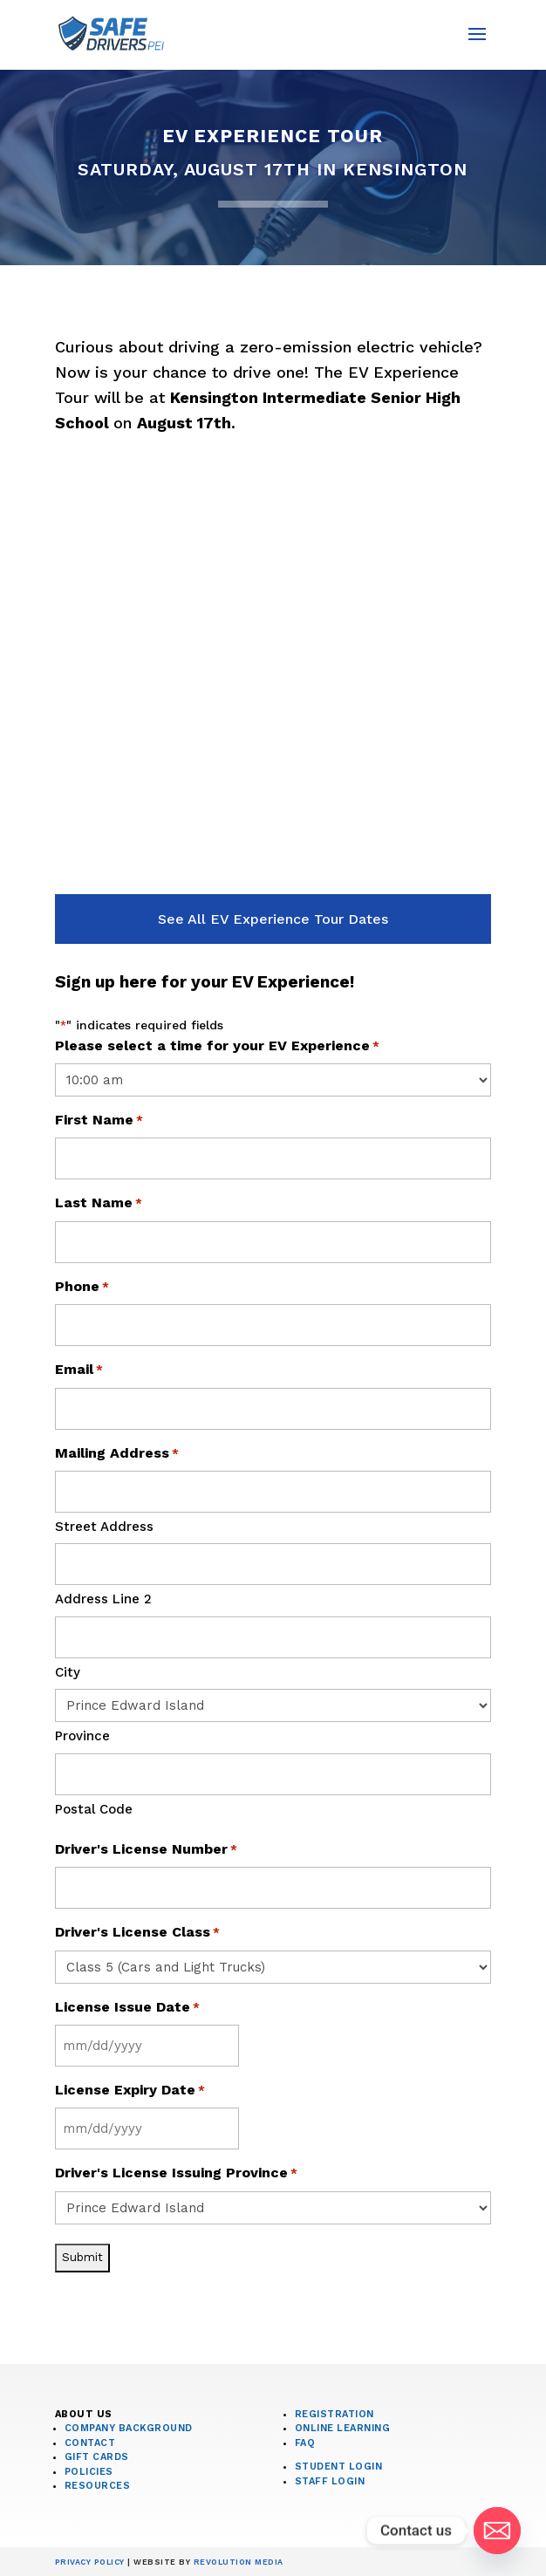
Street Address (104, 1526)
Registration (334, 2414)
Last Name (98, 1203)
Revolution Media (238, 2562)
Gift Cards (97, 2457)
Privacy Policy (90, 2562)
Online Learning (343, 2428)
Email (79, 1370)
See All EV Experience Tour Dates (273, 919)
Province (82, 1736)
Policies (89, 2471)
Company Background (129, 2428)
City (67, 1672)
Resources (98, 2485)
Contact (90, 2443)
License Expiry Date (130, 2091)
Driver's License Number (146, 1850)
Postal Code (94, 1809)
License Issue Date (127, 2008)
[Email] (497, 2530)
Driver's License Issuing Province (176, 2173)
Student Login (339, 2466)
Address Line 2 (103, 1599)
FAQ (305, 2443)
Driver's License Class (137, 1933)
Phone (82, 1287)
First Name (99, 1121)
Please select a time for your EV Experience (217, 1046)
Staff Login (330, 2481)
